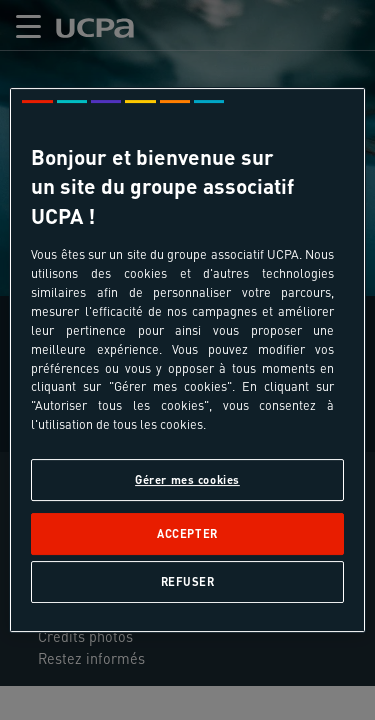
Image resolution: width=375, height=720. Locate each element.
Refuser (188, 581)
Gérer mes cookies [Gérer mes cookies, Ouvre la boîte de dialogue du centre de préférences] (187, 479)
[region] (187, 360)
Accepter (187, 533)
